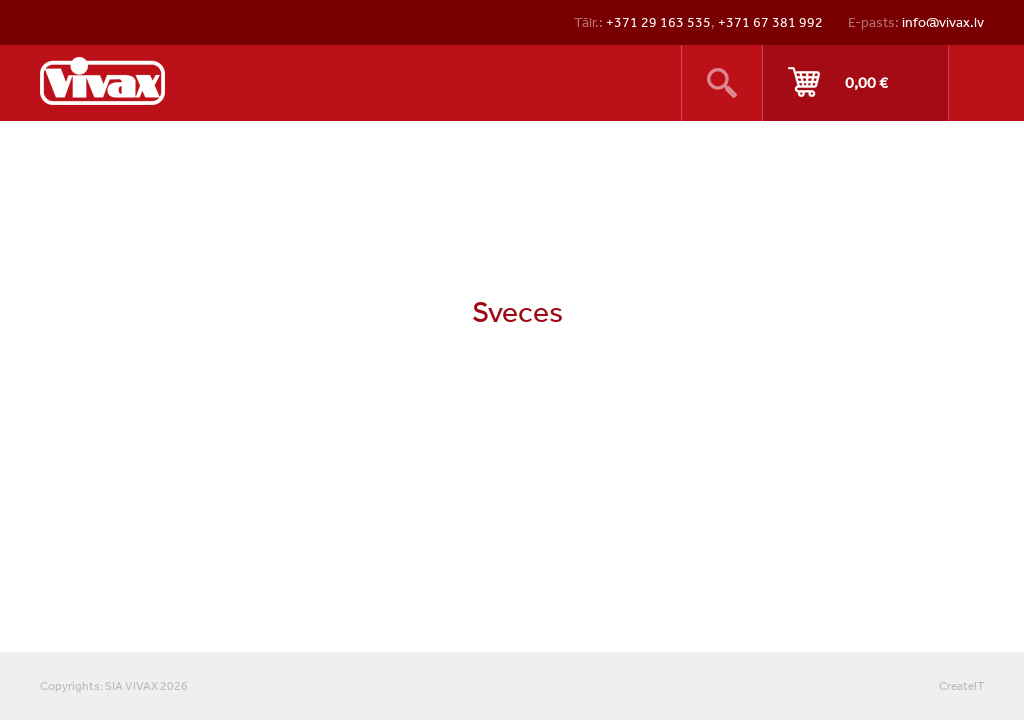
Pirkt (855, 83)
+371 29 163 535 (658, 22)
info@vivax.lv (943, 22)
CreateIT (961, 686)
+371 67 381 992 (770, 22)
